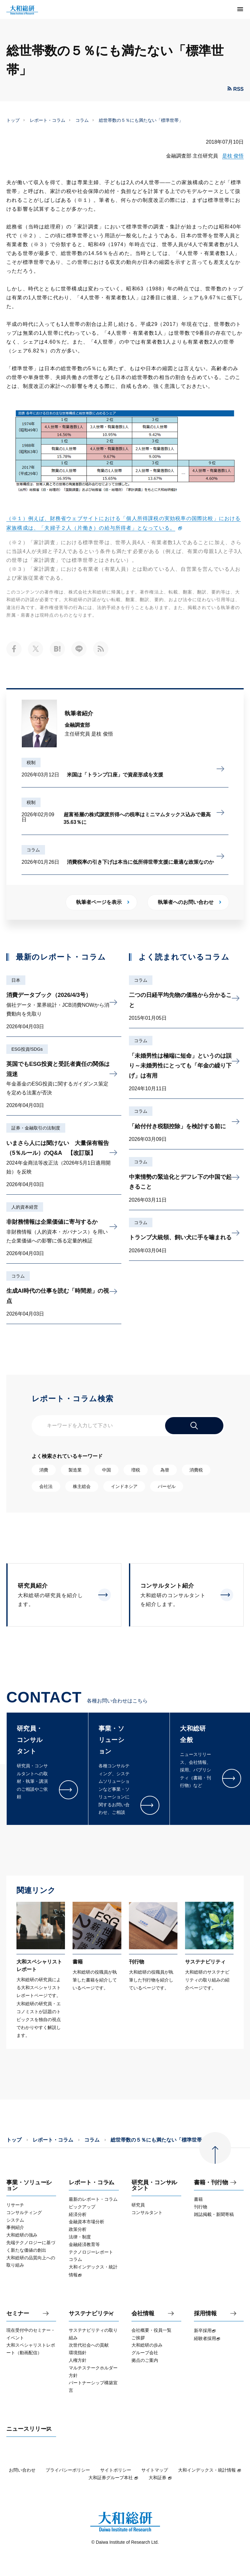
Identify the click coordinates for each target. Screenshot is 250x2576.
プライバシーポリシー (68, 2470)
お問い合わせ (22, 2470)
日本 (15, 980)
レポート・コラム (47, 120)
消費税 (196, 1469)
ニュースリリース (29, 2429)
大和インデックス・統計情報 (209, 2470)
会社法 (46, 1486)
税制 (31, 762)
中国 (106, 1469)
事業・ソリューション (29, 2185)
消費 (43, 1469)
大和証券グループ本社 (113, 2477)
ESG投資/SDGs (27, 1049)
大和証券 (160, 2477)
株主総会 (82, 1486)
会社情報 (142, 2314)
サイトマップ (154, 2470)
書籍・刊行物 (211, 2183)
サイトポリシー (115, 2470)
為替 (164, 1469)
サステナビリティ (91, 2314)
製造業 (75, 1469)
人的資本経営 (24, 1207)
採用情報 (205, 2314)
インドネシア (124, 1486)
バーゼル (167, 1486)
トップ (13, 120)
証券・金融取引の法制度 (35, 1127)
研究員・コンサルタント (154, 2185)
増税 (135, 1469)
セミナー (17, 2314)
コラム (82, 120)
